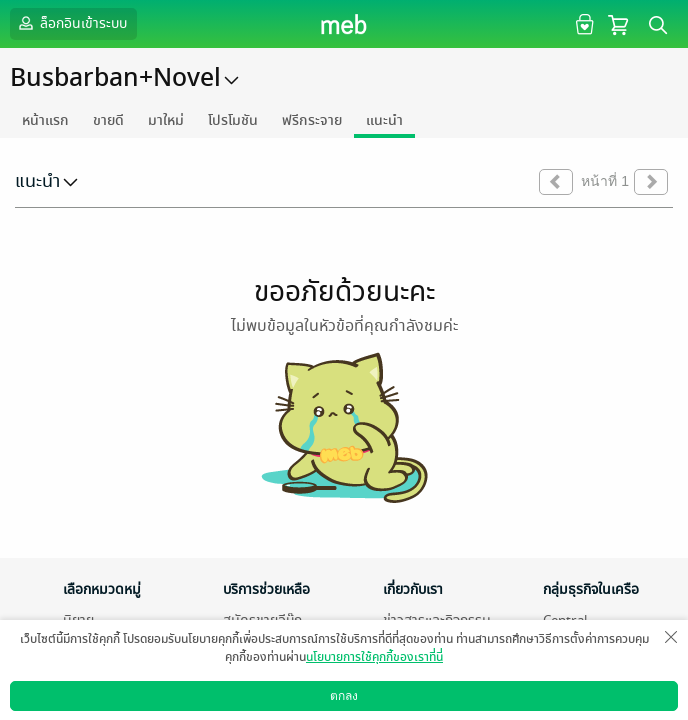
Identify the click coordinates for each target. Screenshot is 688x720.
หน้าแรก (45, 120)
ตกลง (344, 696)
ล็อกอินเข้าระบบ (71, 23)
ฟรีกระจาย (312, 120)
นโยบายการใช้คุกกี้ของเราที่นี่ (374, 657)
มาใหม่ (166, 120)
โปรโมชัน (233, 120)
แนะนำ (384, 120)
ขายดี (108, 120)
